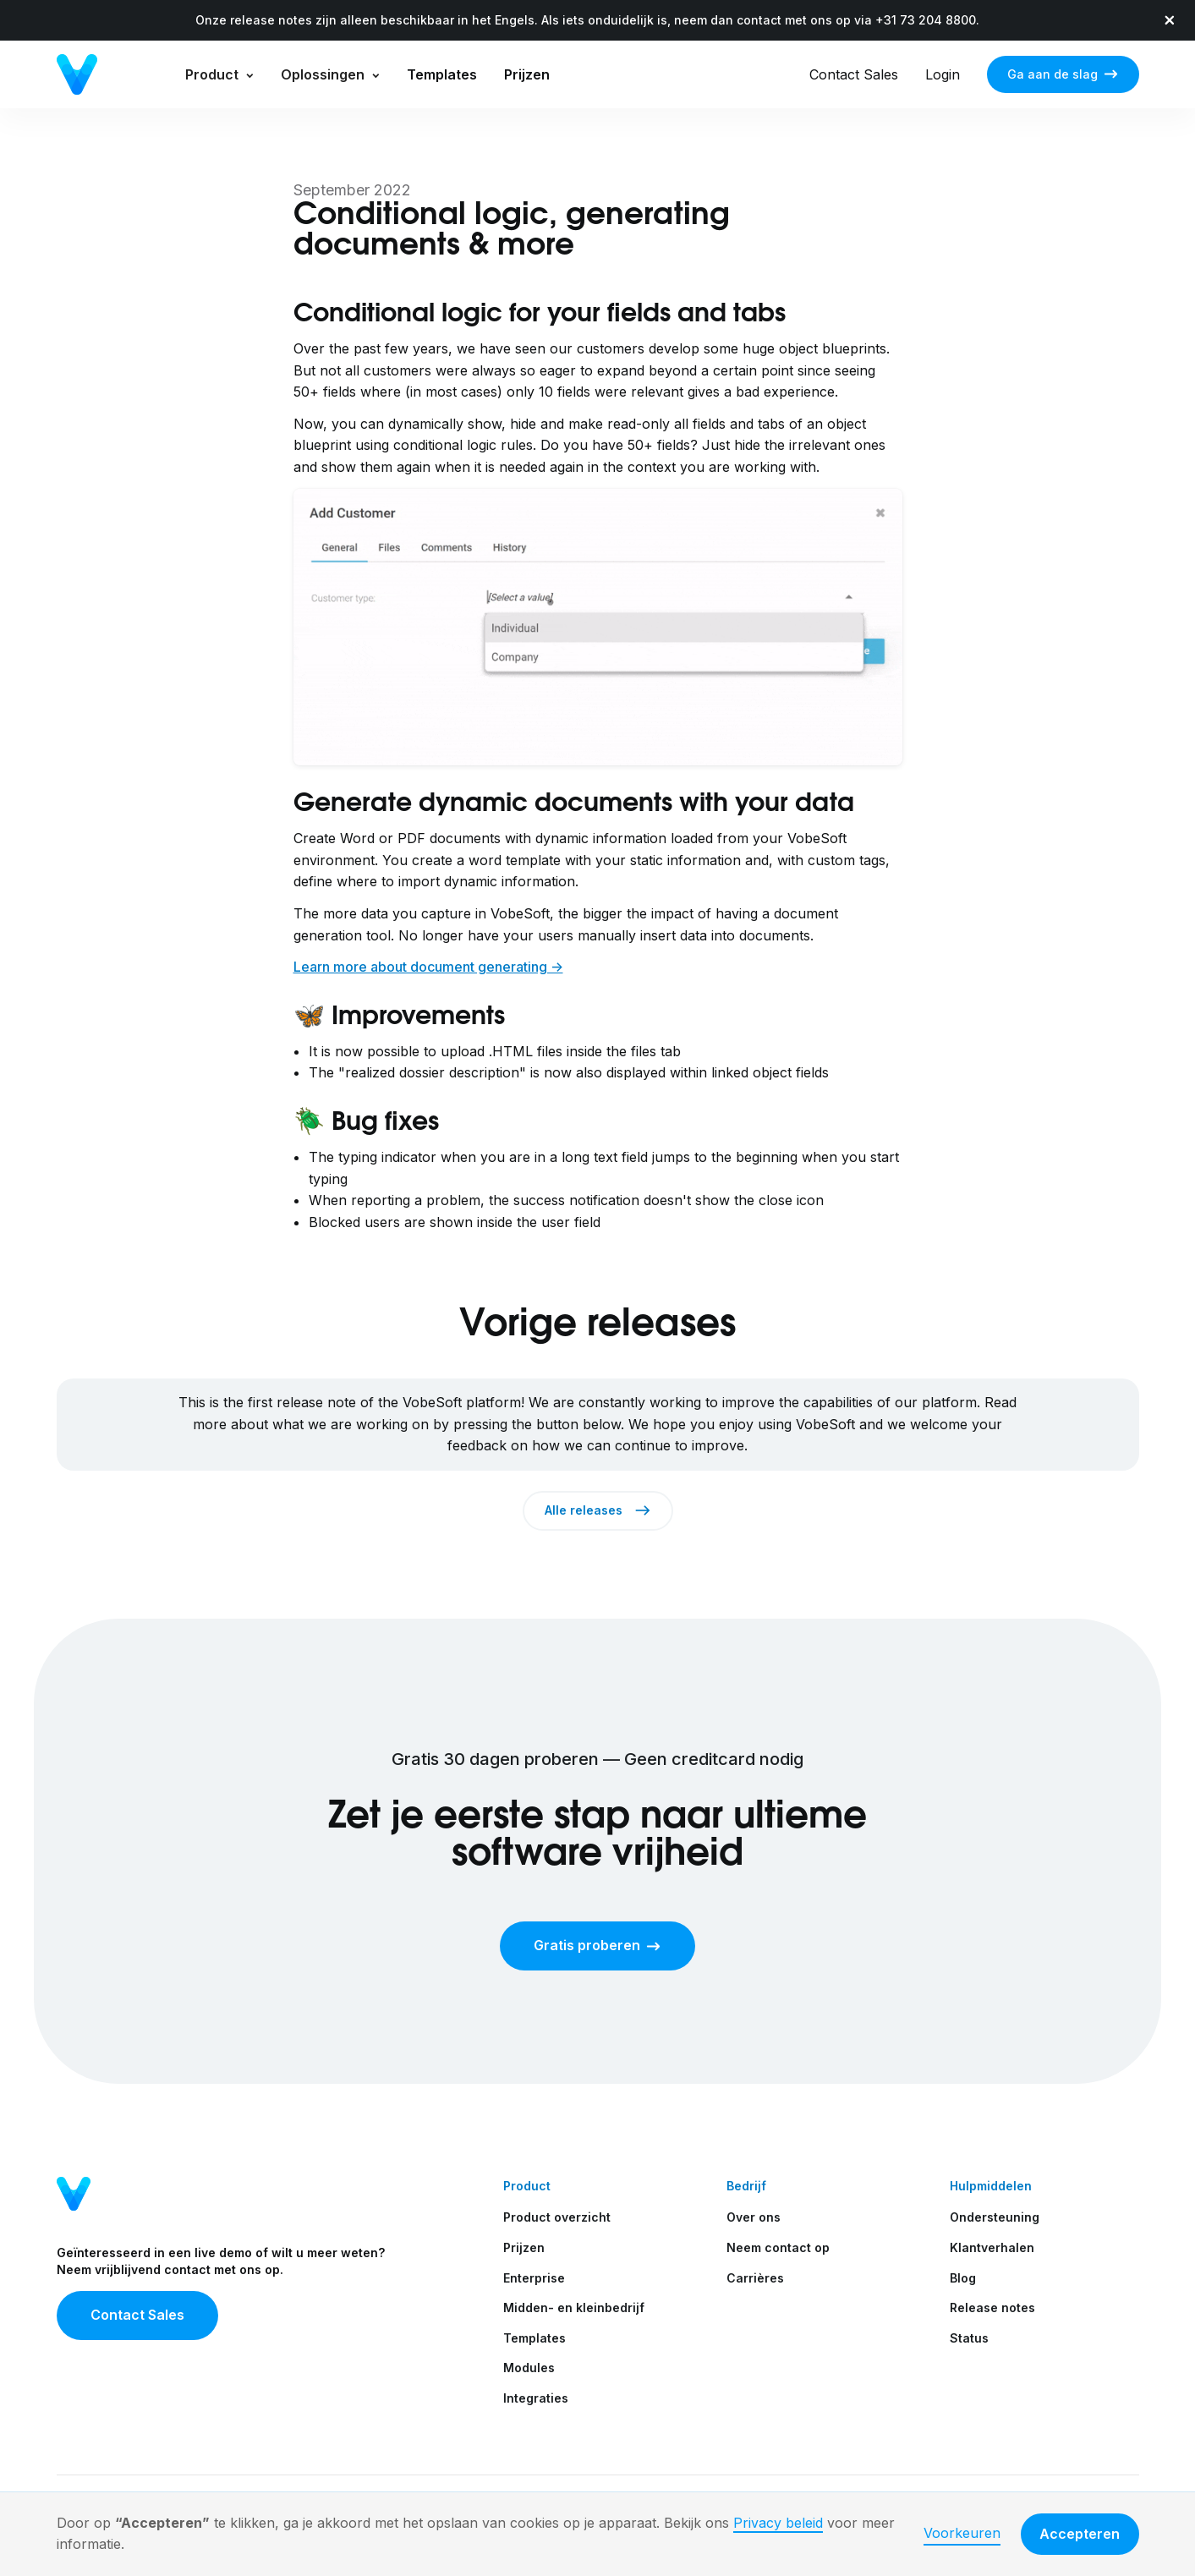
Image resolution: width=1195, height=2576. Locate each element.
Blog (963, 2278)
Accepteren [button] (1079, 2533)
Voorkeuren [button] (962, 2532)
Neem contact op (778, 2247)
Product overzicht (557, 2217)
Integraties (535, 2398)
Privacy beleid (778, 2522)
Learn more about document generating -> (428, 966)
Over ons (753, 2217)
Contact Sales (853, 74)
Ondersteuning (994, 2217)
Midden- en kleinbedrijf (573, 2307)
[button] (219, 74)
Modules (529, 2367)
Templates (442, 74)
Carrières (755, 2278)
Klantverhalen (992, 2247)
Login (942, 74)
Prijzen (527, 74)
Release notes (992, 2307)
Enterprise (534, 2278)
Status (969, 2338)
